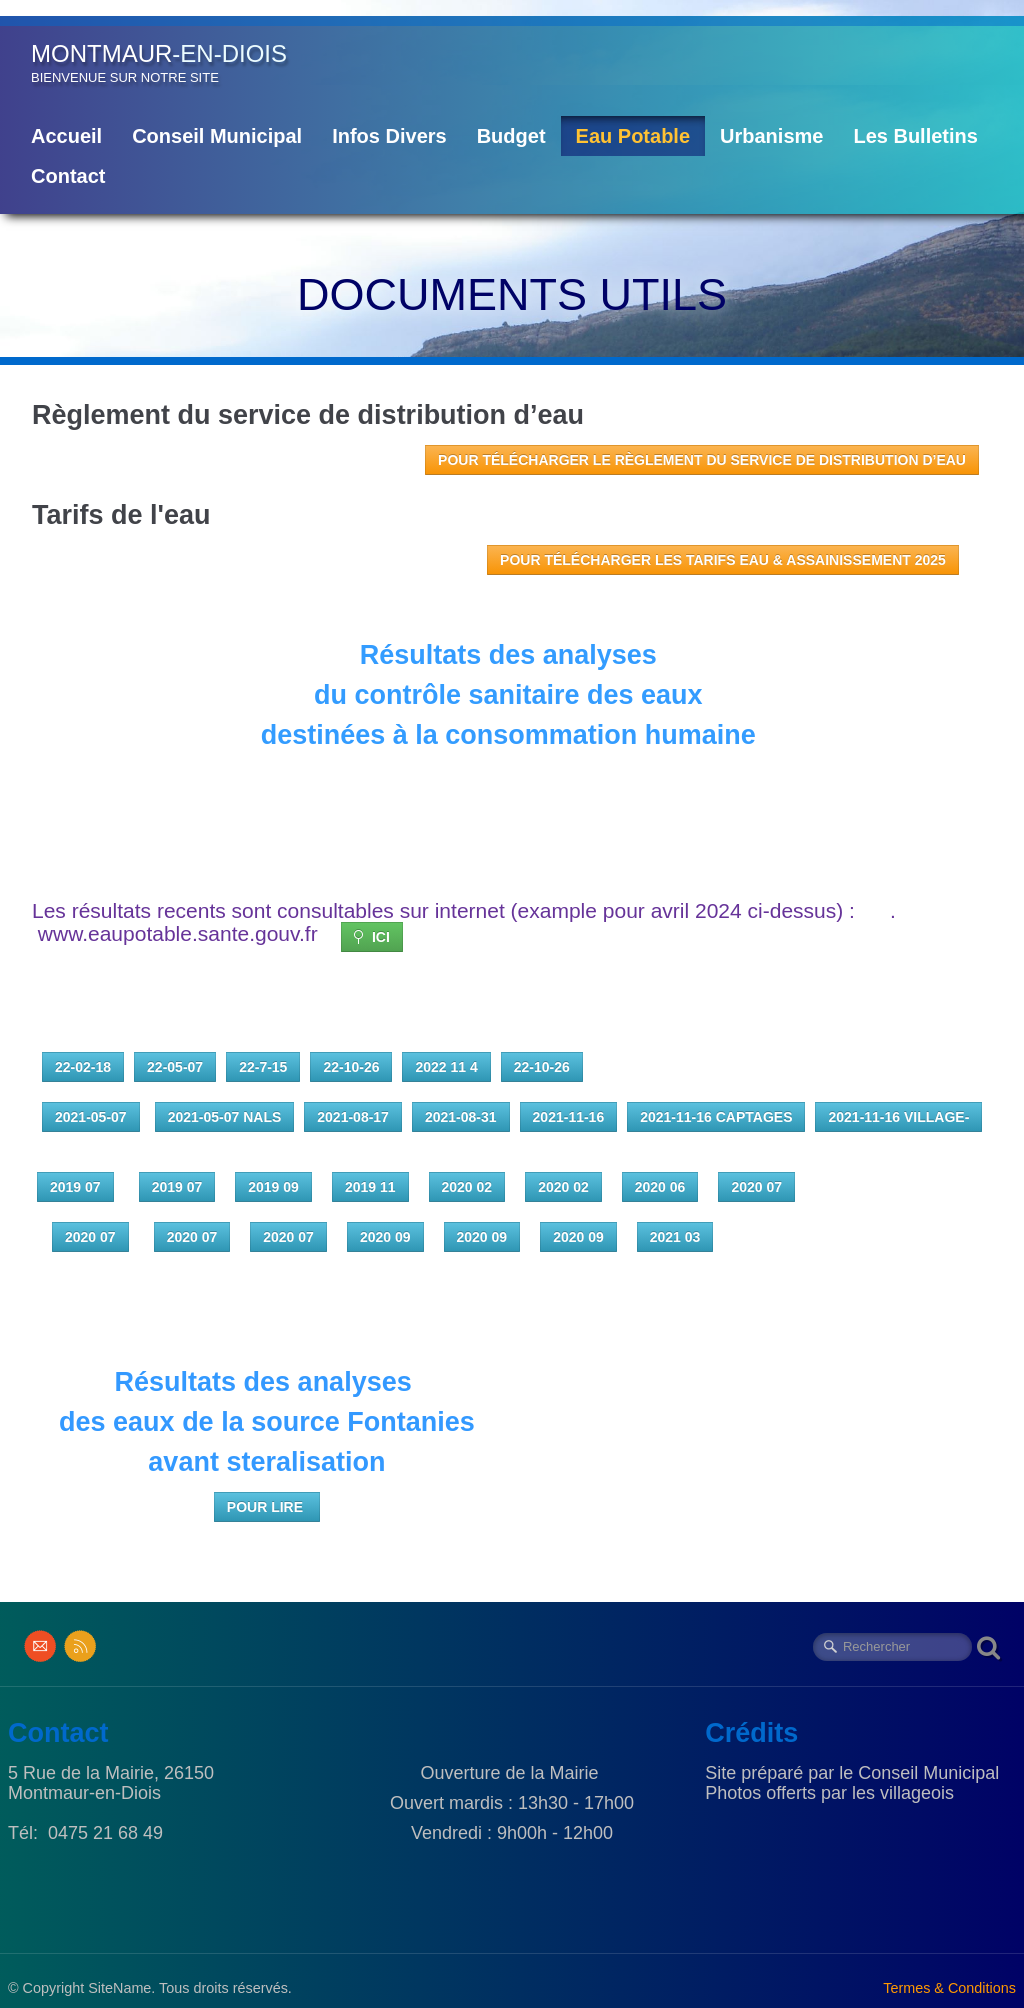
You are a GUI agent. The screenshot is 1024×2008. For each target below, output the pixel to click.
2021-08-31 (461, 1117)
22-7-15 (263, 1067)
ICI (372, 937)
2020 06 (660, 1187)
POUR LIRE (267, 1507)
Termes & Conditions (949, 1988)
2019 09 (273, 1187)
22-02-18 (83, 1067)
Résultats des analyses (512, 655)
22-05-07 (175, 1067)
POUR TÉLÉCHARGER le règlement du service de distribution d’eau (702, 460)
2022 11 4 (446, 1067)
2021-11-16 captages (716, 1117)
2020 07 (756, 1187)
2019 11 (370, 1187)
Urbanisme (771, 136)
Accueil (66, 136)
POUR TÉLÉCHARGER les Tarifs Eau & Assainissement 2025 (723, 560)
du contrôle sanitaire (450, 695)
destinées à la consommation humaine (512, 735)
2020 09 (385, 1237)
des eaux (648, 695)
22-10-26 (351, 1067)
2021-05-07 (91, 1117)
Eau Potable (633, 136)
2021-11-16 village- (898, 1117)
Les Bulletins (915, 136)
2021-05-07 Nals (225, 1117)
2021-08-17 (353, 1117)
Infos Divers (389, 136)
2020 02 (467, 1187)
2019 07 (75, 1187)
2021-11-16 (569, 1117)
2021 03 (675, 1237)
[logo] (159, 63)
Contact (68, 176)
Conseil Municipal (217, 136)
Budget (511, 136)
